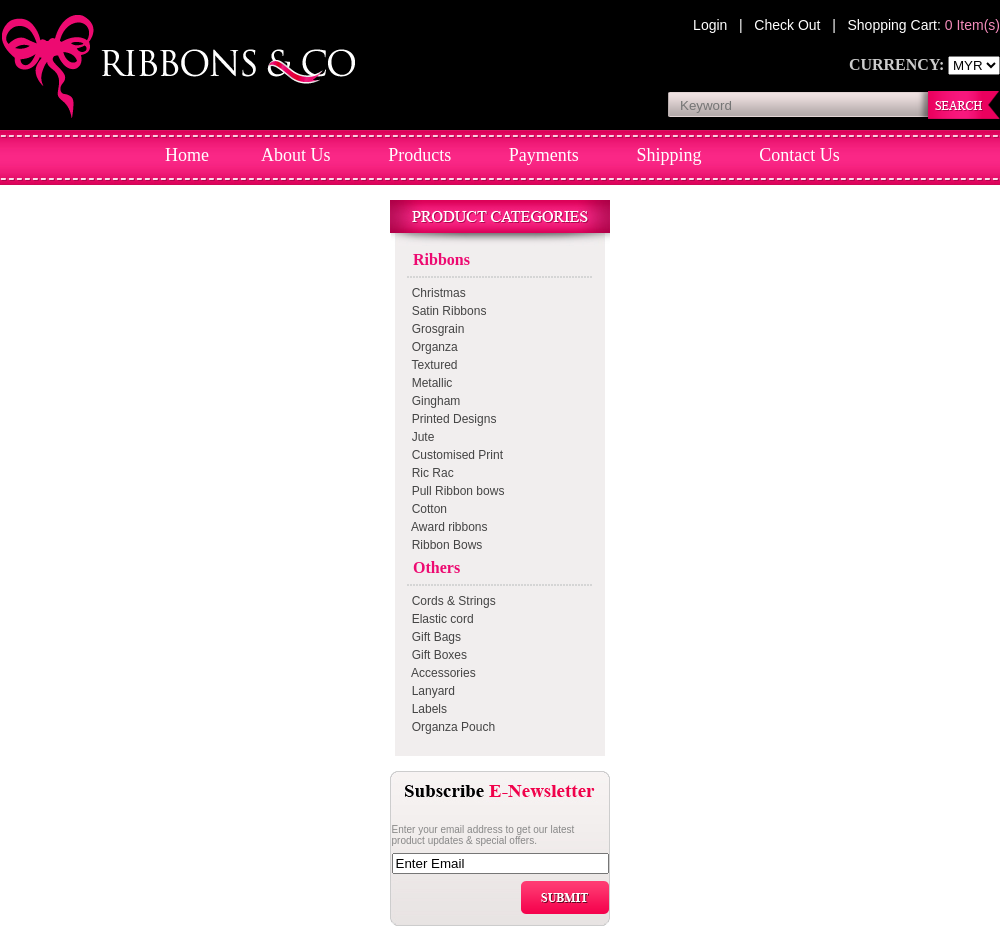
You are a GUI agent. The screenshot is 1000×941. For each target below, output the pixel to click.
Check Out (789, 25)
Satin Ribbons (445, 311)
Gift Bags (433, 637)
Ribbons (437, 259)
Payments (544, 155)
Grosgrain (434, 329)
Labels (426, 709)
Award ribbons (446, 527)
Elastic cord (439, 619)
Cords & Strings (450, 601)
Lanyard (430, 691)
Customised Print (454, 455)
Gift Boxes (436, 655)
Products (419, 155)
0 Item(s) (972, 25)
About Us (296, 155)
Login (712, 25)
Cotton (426, 509)
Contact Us (799, 155)
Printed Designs (450, 419)
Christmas (435, 293)
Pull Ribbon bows (454, 491)
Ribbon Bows (443, 545)
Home (187, 155)
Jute (419, 437)
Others (432, 567)
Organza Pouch (450, 727)
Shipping (669, 155)
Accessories (440, 673)
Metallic (428, 383)
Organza (431, 347)
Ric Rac (429, 473)
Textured (431, 365)
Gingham (432, 401)
